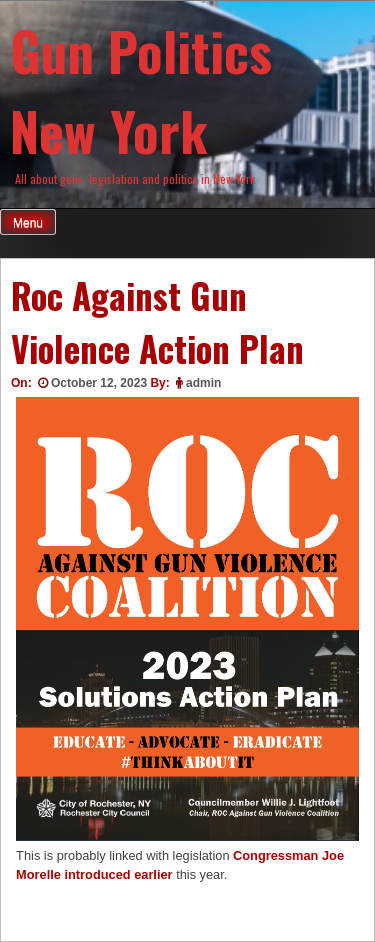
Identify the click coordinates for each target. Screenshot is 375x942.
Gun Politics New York (141, 90)
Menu (28, 223)
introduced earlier (118, 874)
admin (203, 383)
